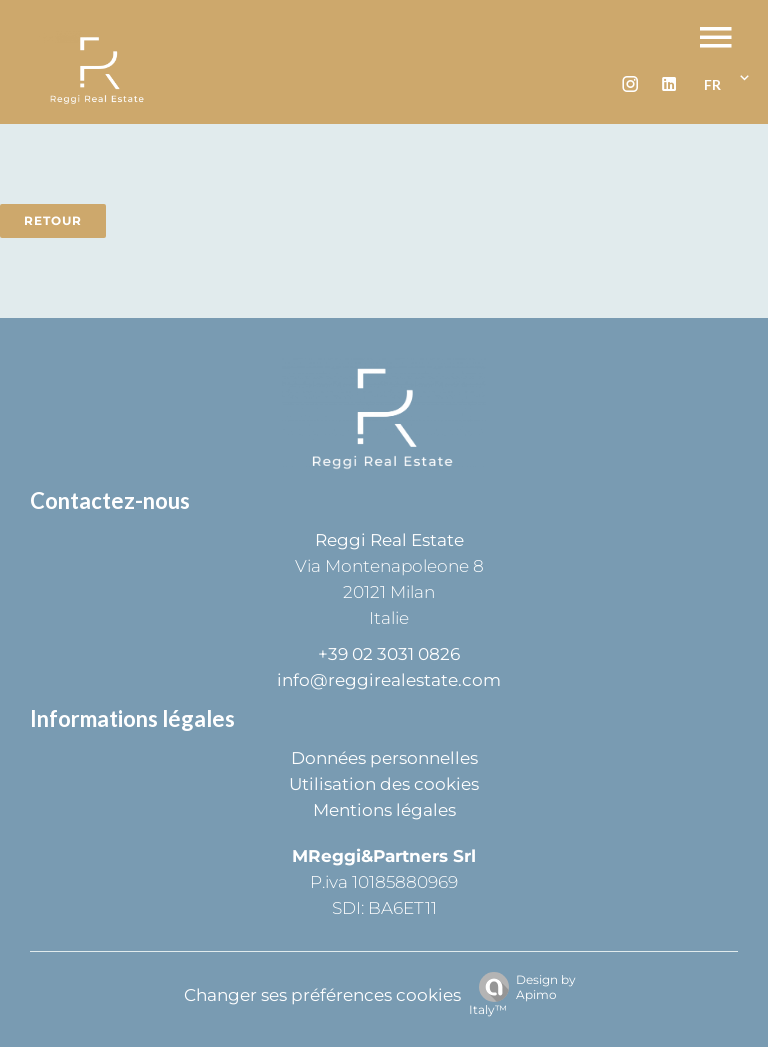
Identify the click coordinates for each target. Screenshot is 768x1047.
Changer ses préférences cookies (322, 995)
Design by (522, 994)
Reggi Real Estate (389, 540)
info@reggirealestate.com (389, 680)
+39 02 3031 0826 (389, 654)
